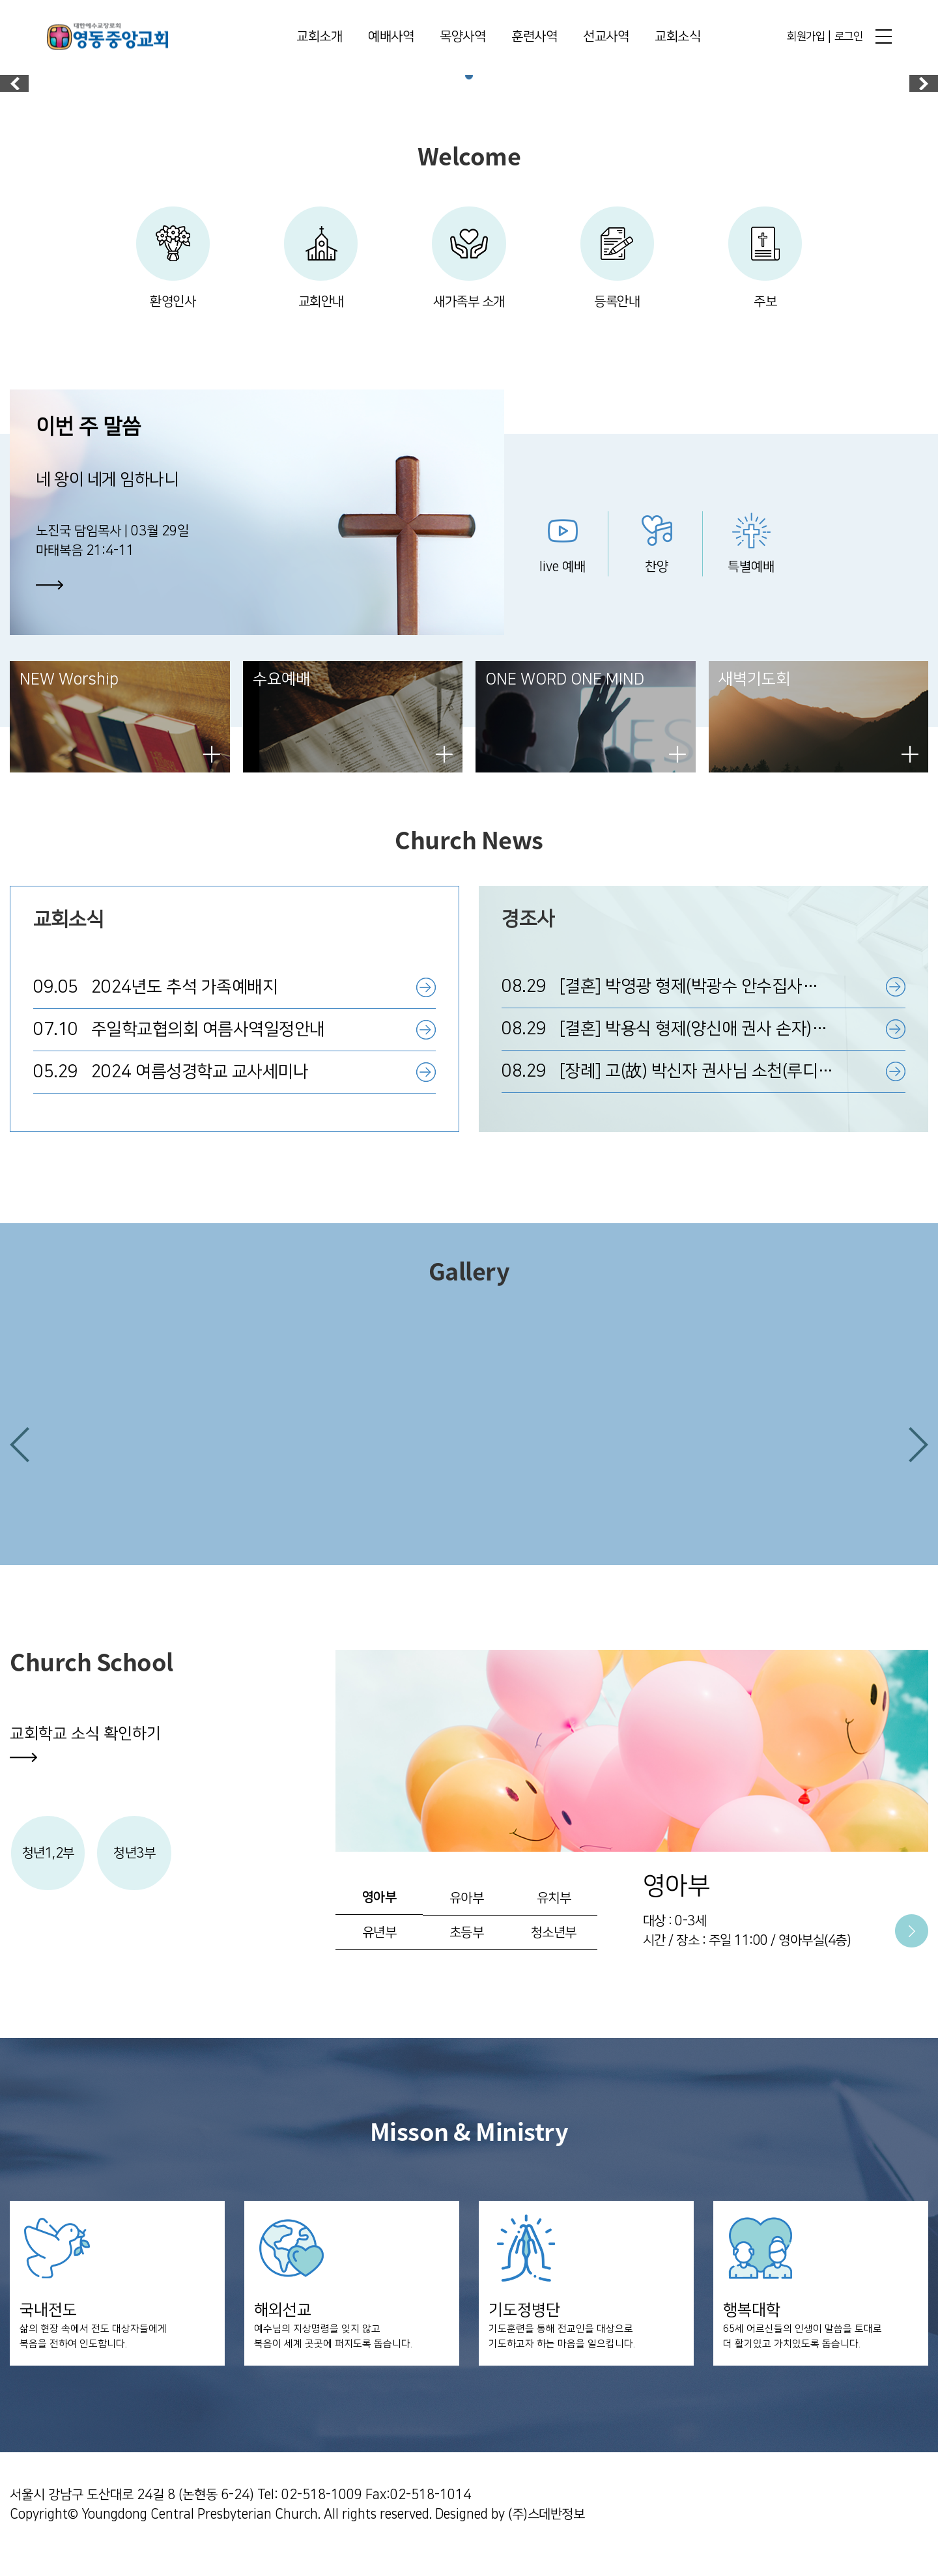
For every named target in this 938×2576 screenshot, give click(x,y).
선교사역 (606, 38)
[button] (19, 1458)
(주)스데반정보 (546, 2533)
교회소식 (677, 38)
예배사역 (391, 38)
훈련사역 (534, 38)
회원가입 (806, 37)
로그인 (848, 37)
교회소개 (319, 38)
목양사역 (462, 38)
